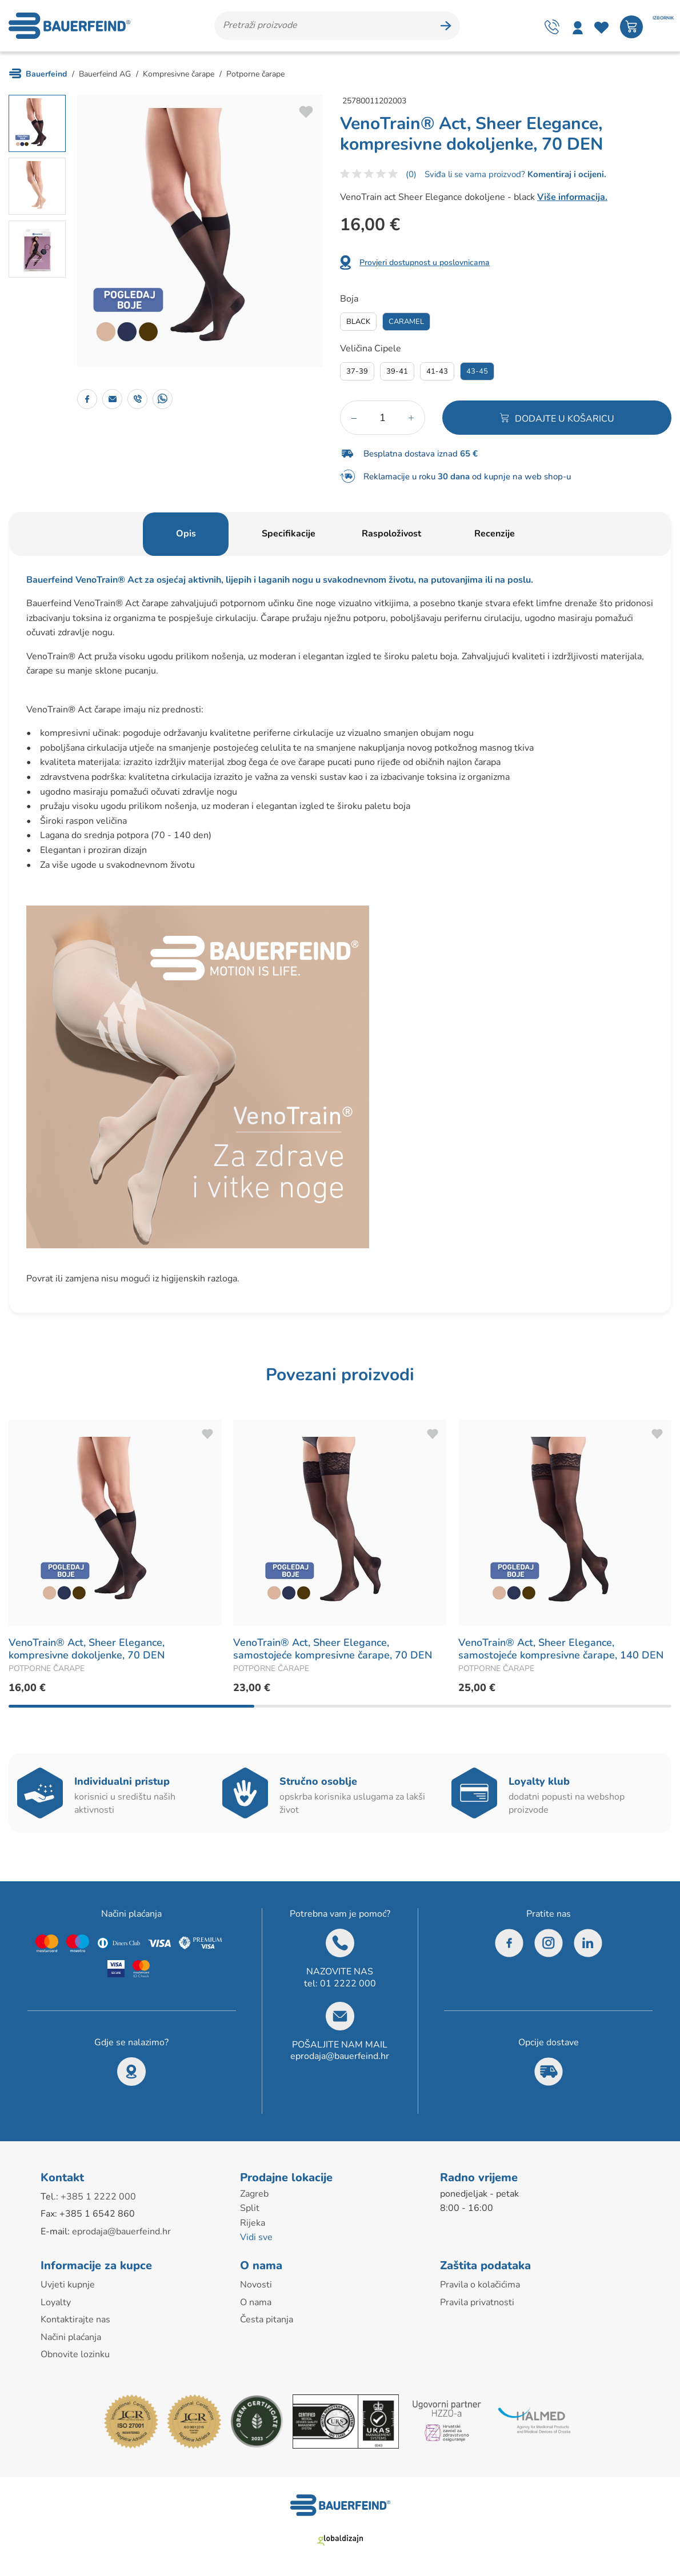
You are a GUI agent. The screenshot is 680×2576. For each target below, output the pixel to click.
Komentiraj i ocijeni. (565, 174)
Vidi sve (256, 2237)
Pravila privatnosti (477, 2302)
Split (249, 2208)
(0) (411, 174)
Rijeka (252, 2223)
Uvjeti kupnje (68, 2284)
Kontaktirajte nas (75, 2319)
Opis (186, 533)
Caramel (406, 322)
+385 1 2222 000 (98, 2196)
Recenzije (494, 533)
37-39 (357, 371)
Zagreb (254, 2194)
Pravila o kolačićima (480, 2284)
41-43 (437, 371)
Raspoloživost (391, 533)
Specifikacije (288, 533)
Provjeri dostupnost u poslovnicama (424, 262)
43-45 (477, 371)
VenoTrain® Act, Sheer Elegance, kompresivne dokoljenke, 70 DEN (87, 1649)
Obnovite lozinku (75, 2354)
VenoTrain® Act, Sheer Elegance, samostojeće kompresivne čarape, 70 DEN (332, 1649)
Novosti (256, 2284)
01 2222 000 (348, 1983)
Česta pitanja (266, 2319)
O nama (255, 2302)
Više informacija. (572, 197)
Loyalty (56, 2302)
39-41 (397, 371)
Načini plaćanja (71, 2337)
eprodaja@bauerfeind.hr (339, 2056)
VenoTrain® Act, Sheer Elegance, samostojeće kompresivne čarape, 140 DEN (560, 1649)
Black (358, 322)
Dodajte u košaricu (564, 418)
